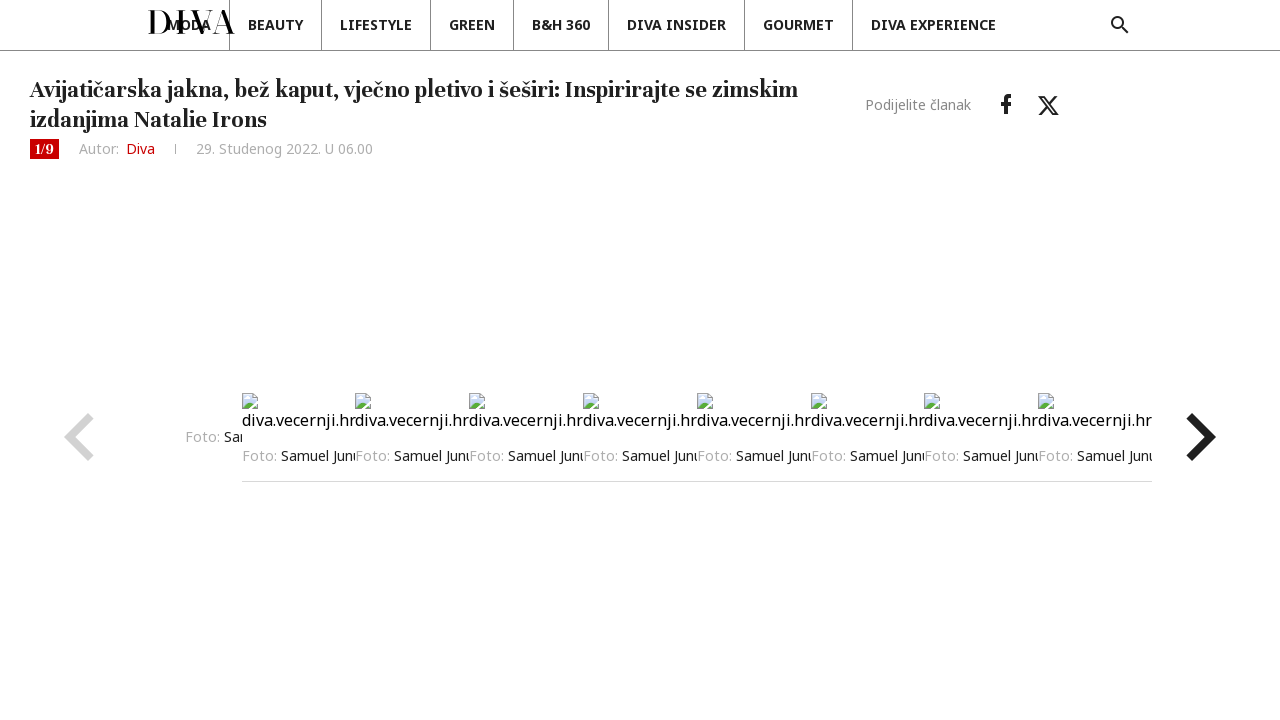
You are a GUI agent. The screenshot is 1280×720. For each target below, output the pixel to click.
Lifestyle (489, 24)
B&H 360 (674, 24)
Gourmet (911, 24)
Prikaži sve (828, 436)
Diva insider (789, 24)
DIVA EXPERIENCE (1046, 24)
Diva (140, 148)
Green (585, 24)
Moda (302, 24)
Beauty (388, 24)
